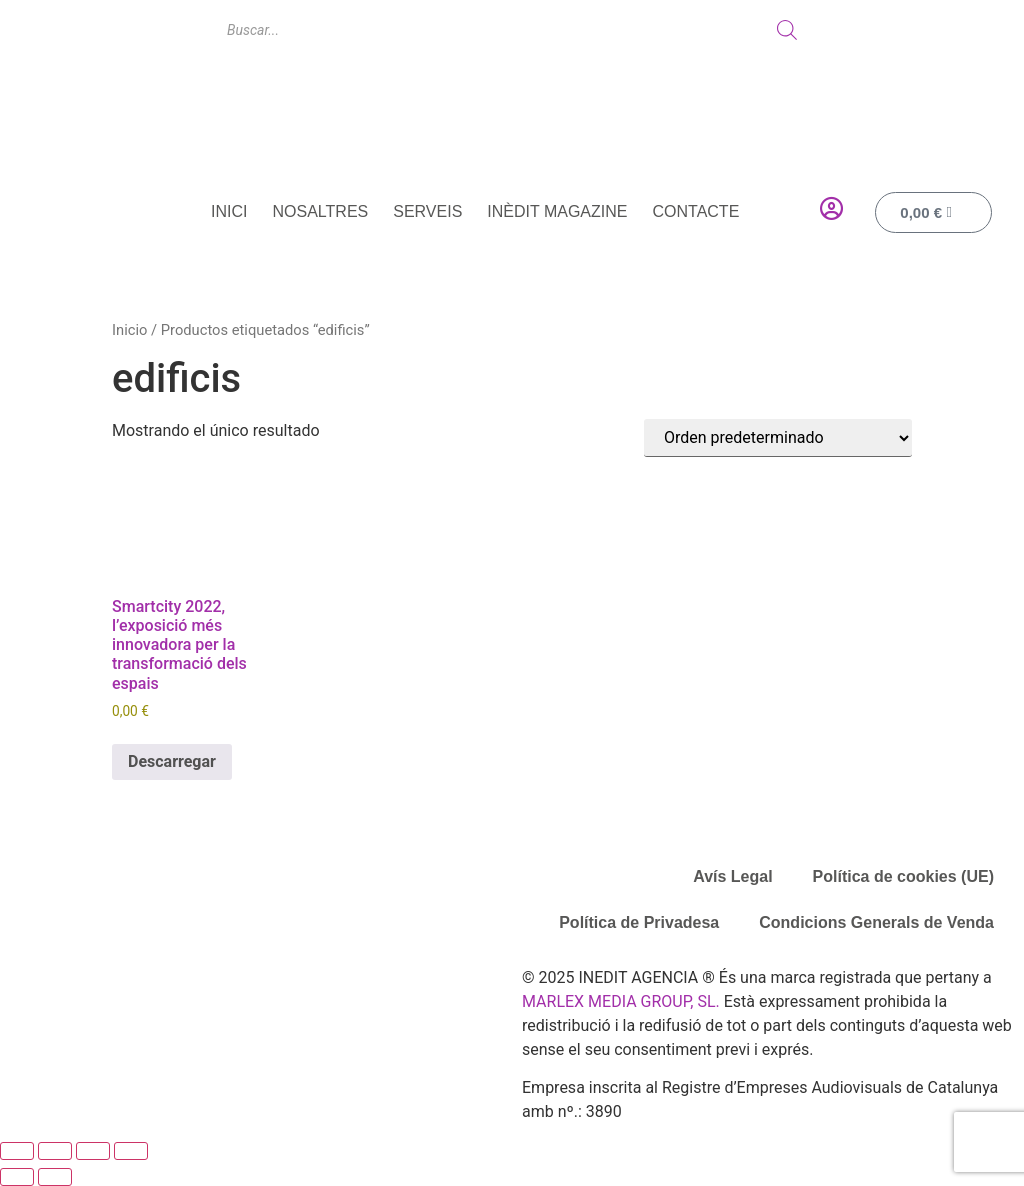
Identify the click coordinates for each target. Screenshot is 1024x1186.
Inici (229, 211)
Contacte (695, 211)
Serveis (427, 211)
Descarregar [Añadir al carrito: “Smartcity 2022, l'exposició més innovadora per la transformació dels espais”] (172, 761)
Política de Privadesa (639, 922)
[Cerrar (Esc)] (131, 1151)
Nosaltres (321, 211)
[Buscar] (787, 30)
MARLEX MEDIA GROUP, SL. (621, 1001)
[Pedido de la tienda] (778, 438)
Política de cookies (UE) (903, 876)
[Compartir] (93, 1151)
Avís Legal (732, 876)
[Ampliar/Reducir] (17, 1151)
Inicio (129, 330)
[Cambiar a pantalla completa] (55, 1151)
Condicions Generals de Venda (876, 922)
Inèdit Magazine (557, 211)
